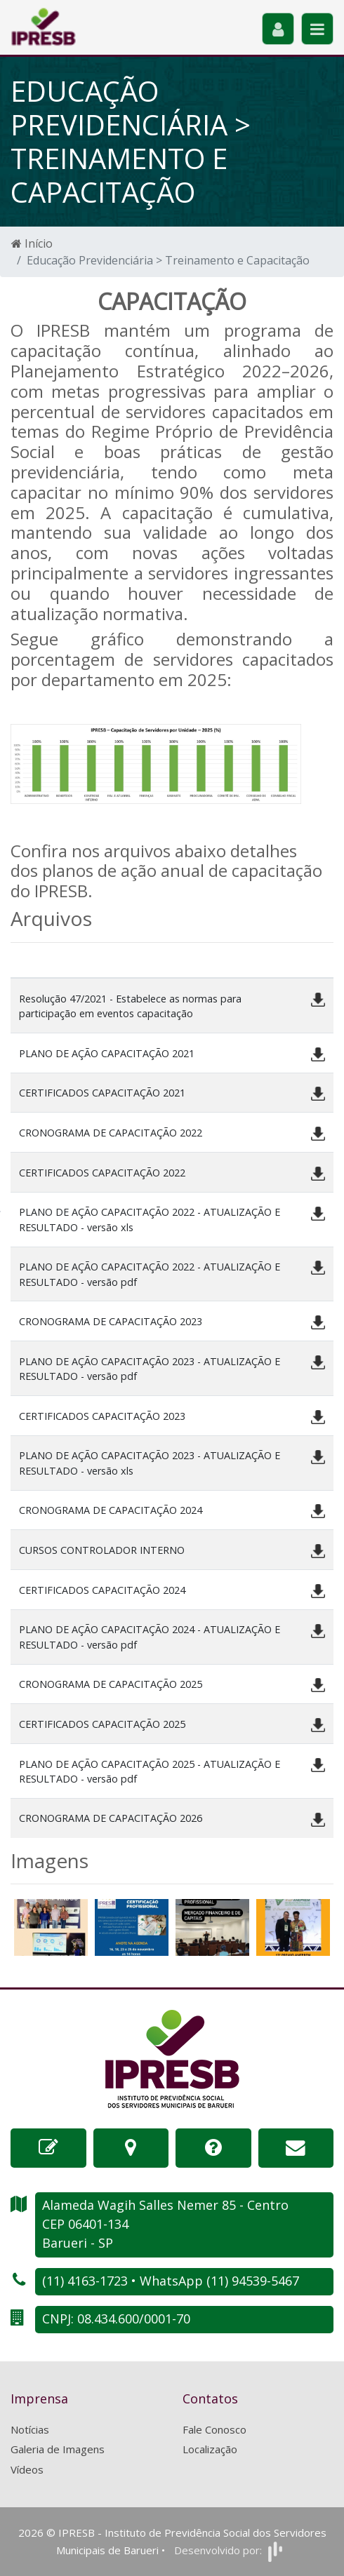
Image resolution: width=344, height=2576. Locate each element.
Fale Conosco (214, 2429)
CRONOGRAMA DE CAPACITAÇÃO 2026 (110, 1818)
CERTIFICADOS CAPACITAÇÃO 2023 (102, 1416)
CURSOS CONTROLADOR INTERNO (102, 1550)
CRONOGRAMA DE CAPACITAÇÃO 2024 (110, 1510)
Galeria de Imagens (58, 2449)
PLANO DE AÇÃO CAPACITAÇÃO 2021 (106, 1053)
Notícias (30, 2429)
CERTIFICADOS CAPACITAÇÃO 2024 (102, 1590)
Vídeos (27, 2469)
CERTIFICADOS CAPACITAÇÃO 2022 (102, 1172)
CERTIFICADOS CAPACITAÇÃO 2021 (102, 1092)
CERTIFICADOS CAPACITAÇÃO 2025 (102, 1724)
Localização (210, 2449)
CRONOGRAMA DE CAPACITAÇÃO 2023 (110, 1321)
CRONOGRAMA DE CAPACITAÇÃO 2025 (110, 1684)
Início (32, 243)
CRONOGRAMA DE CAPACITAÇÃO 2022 (110, 1132)
